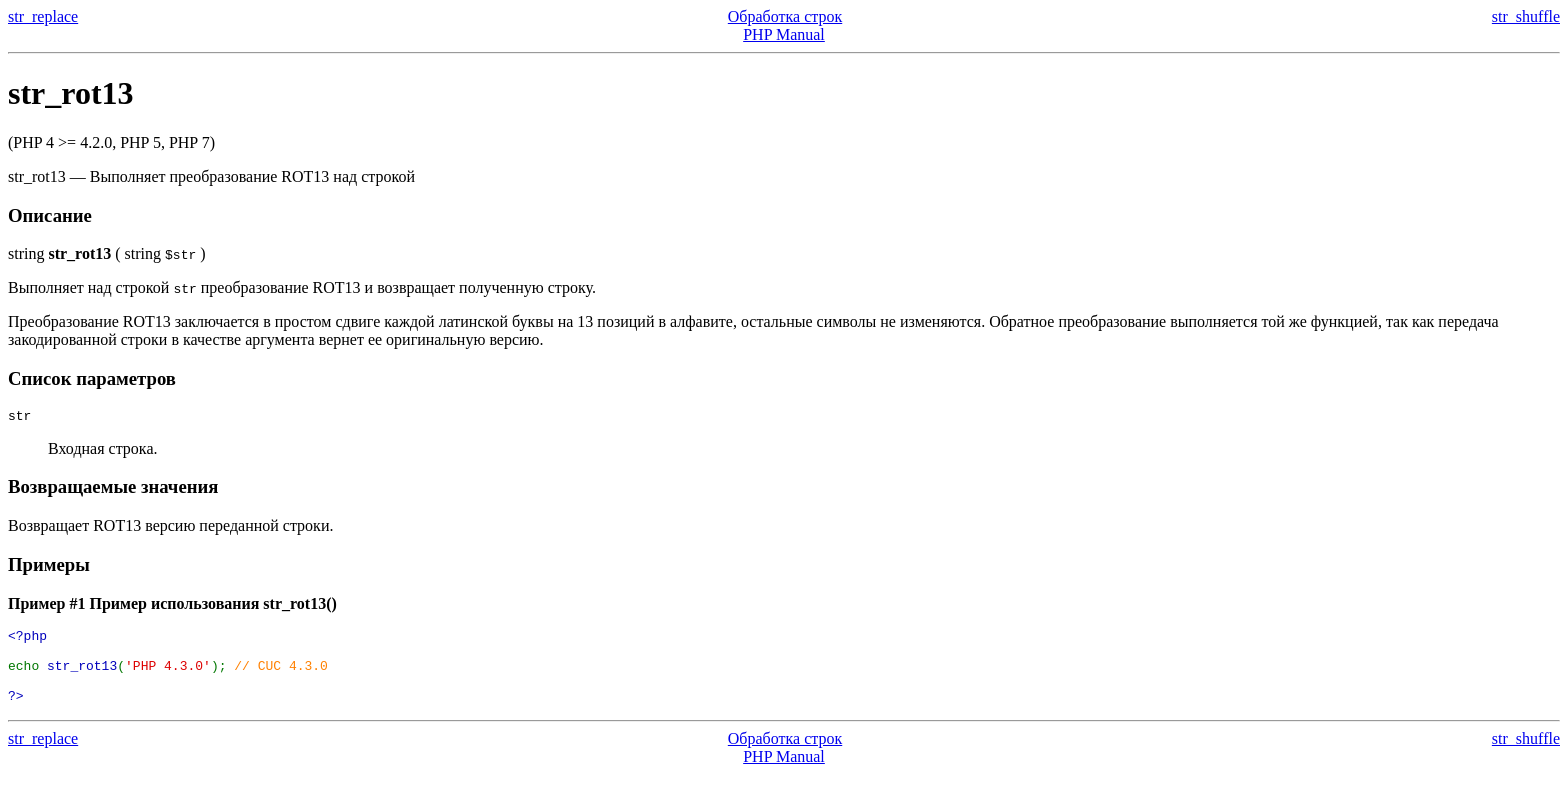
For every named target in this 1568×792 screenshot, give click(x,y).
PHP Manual (784, 34)
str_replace (43, 16)
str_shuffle (1526, 16)
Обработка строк (785, 16)
